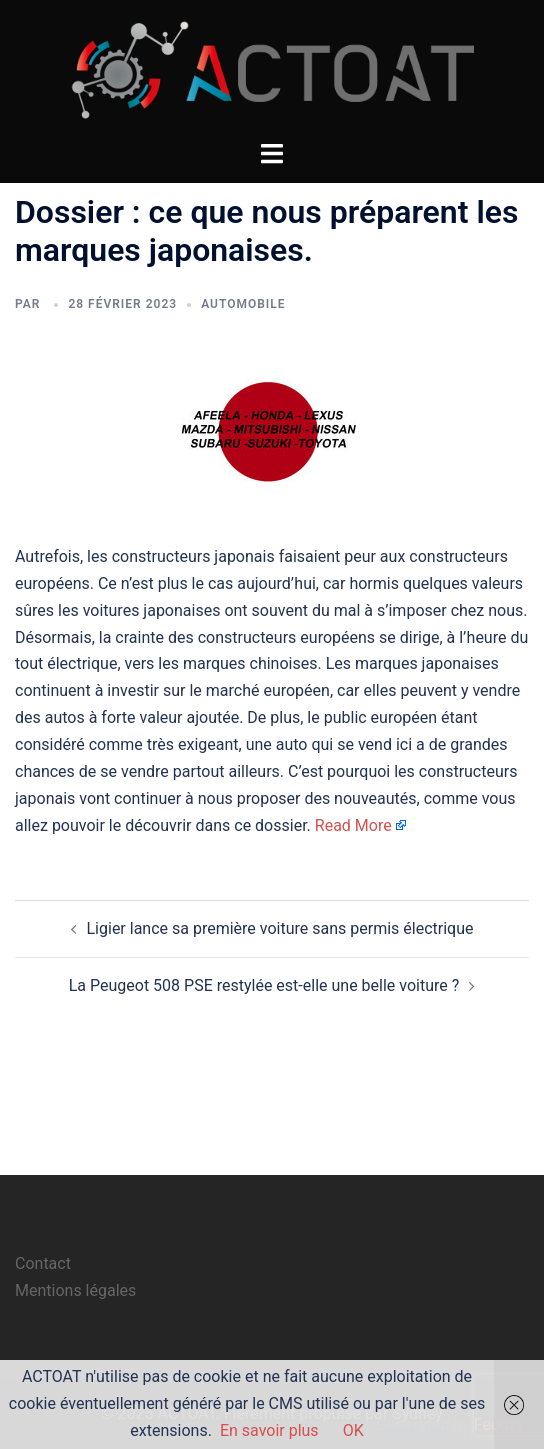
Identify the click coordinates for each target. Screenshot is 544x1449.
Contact (43, 1263)
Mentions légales (75, 1290)
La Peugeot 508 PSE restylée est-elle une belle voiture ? (264, 985)
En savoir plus (269, 1430)
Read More (353, 825)
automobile (243, 304)
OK (353, 1430)
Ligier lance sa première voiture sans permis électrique (280, 928)
